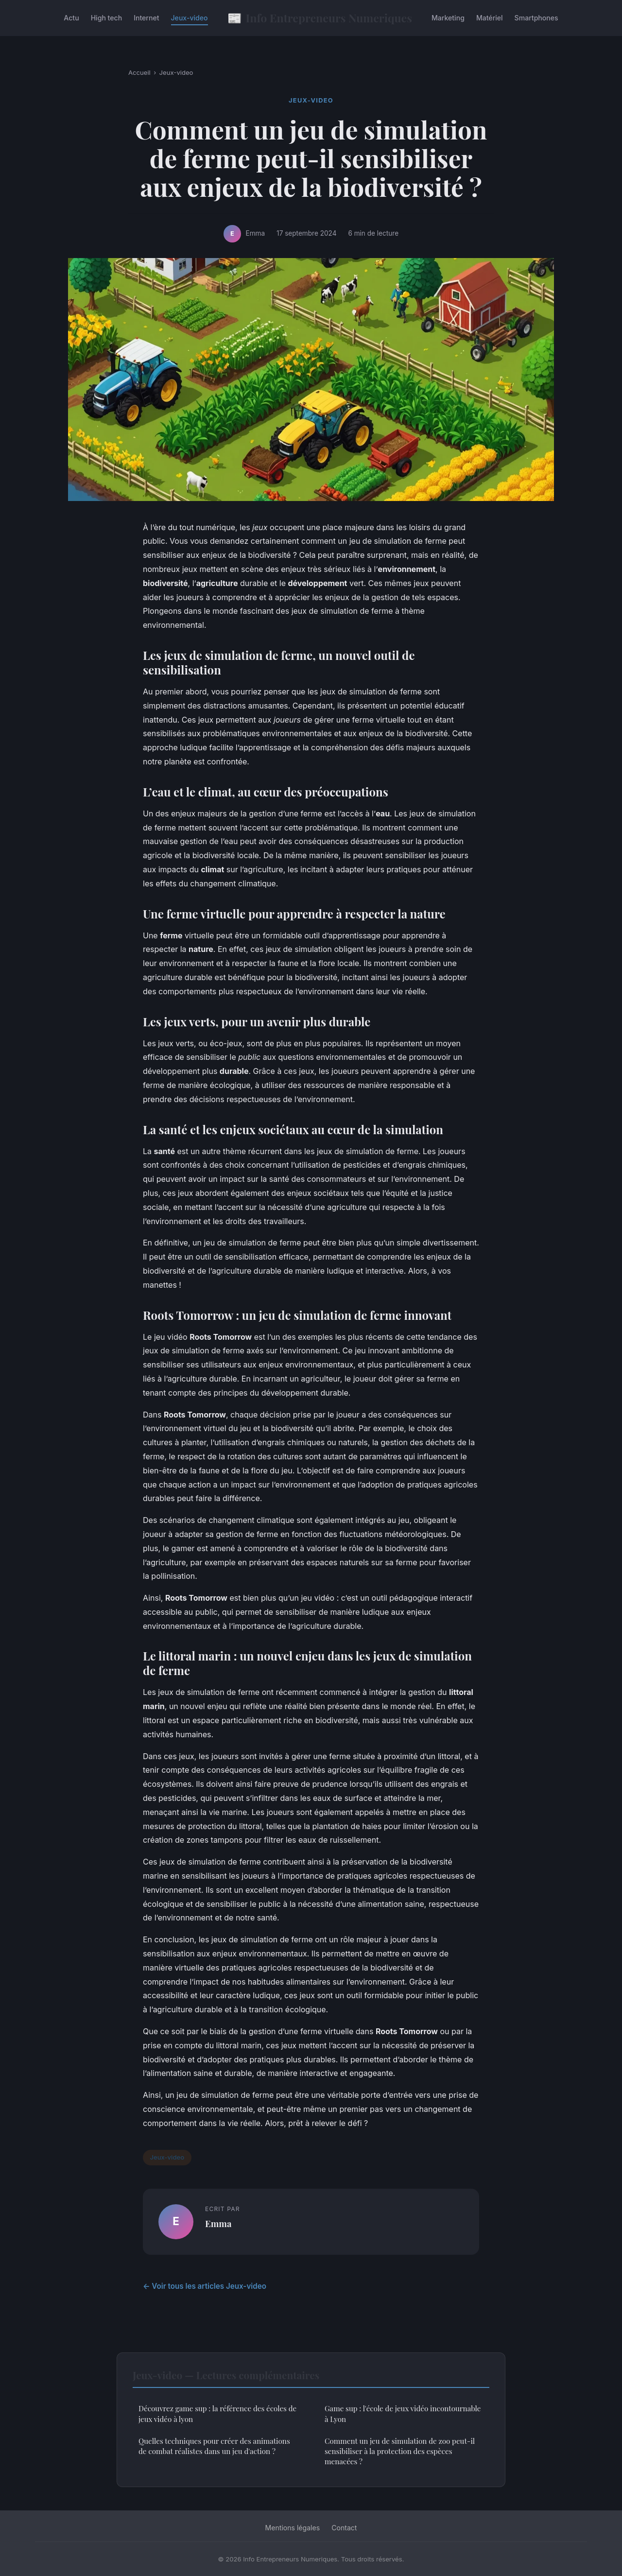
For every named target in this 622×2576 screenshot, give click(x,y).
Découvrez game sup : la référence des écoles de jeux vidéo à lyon (217, 2413)
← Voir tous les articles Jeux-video (204, 2286)
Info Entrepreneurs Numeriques (319, 18)
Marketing (448, 18)
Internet (146, 18)
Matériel (489, 18)
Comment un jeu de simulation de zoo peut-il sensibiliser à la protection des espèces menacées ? (400, 2451)
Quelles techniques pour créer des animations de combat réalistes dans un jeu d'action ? (214, 2446)
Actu (71, 18)
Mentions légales (292, 2528)
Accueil (139, 72)
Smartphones (536, 18)
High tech (106, 18)
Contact (344, 2528)
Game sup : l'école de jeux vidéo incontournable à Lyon (403, 2413)
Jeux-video (189, 18)
